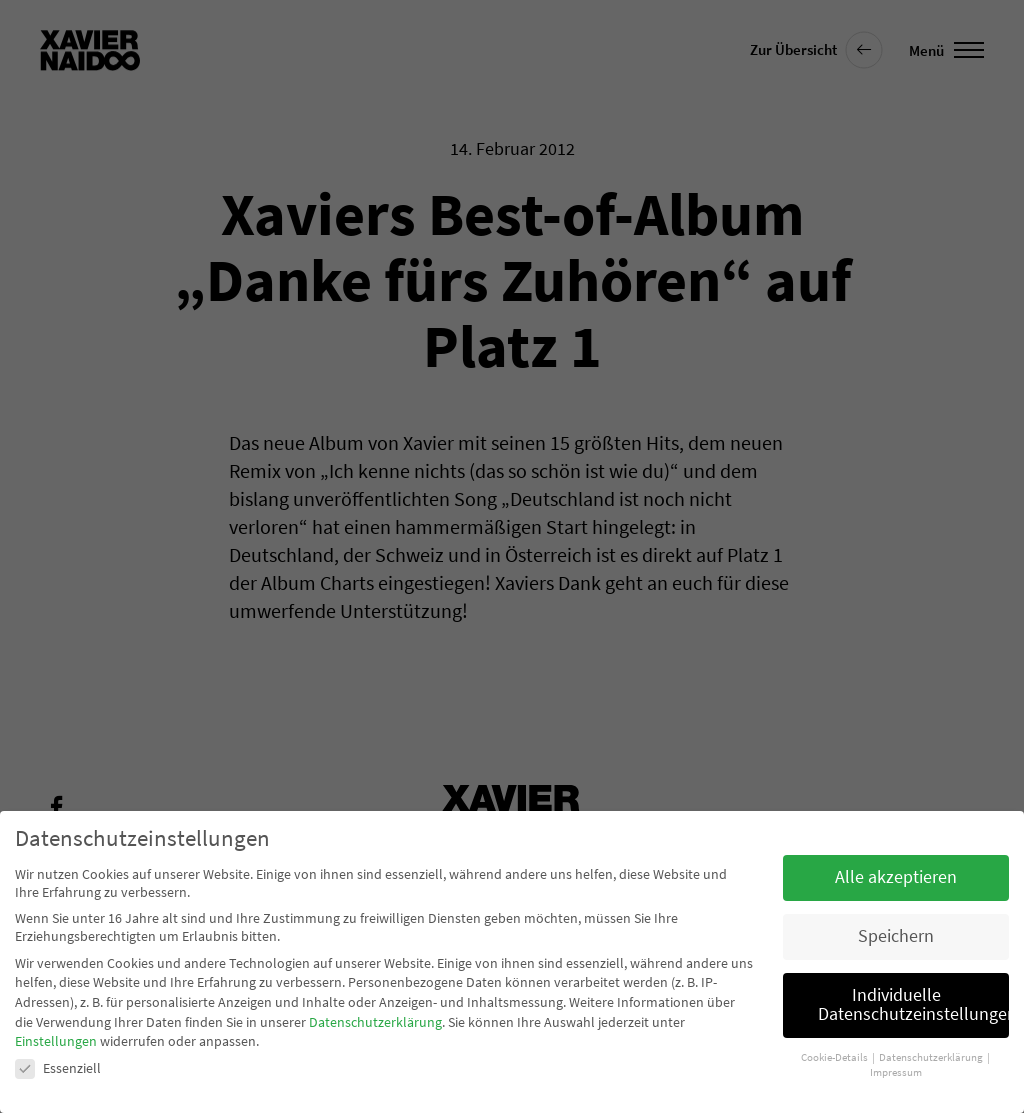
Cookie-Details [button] (835, 1057)
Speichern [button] (896, 936)
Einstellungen (56, 1041)
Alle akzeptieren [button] (896, 877)
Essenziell (58, 1068)
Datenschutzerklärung (375, 1022)
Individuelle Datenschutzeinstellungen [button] (913, 1005)
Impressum (896, 1072)
